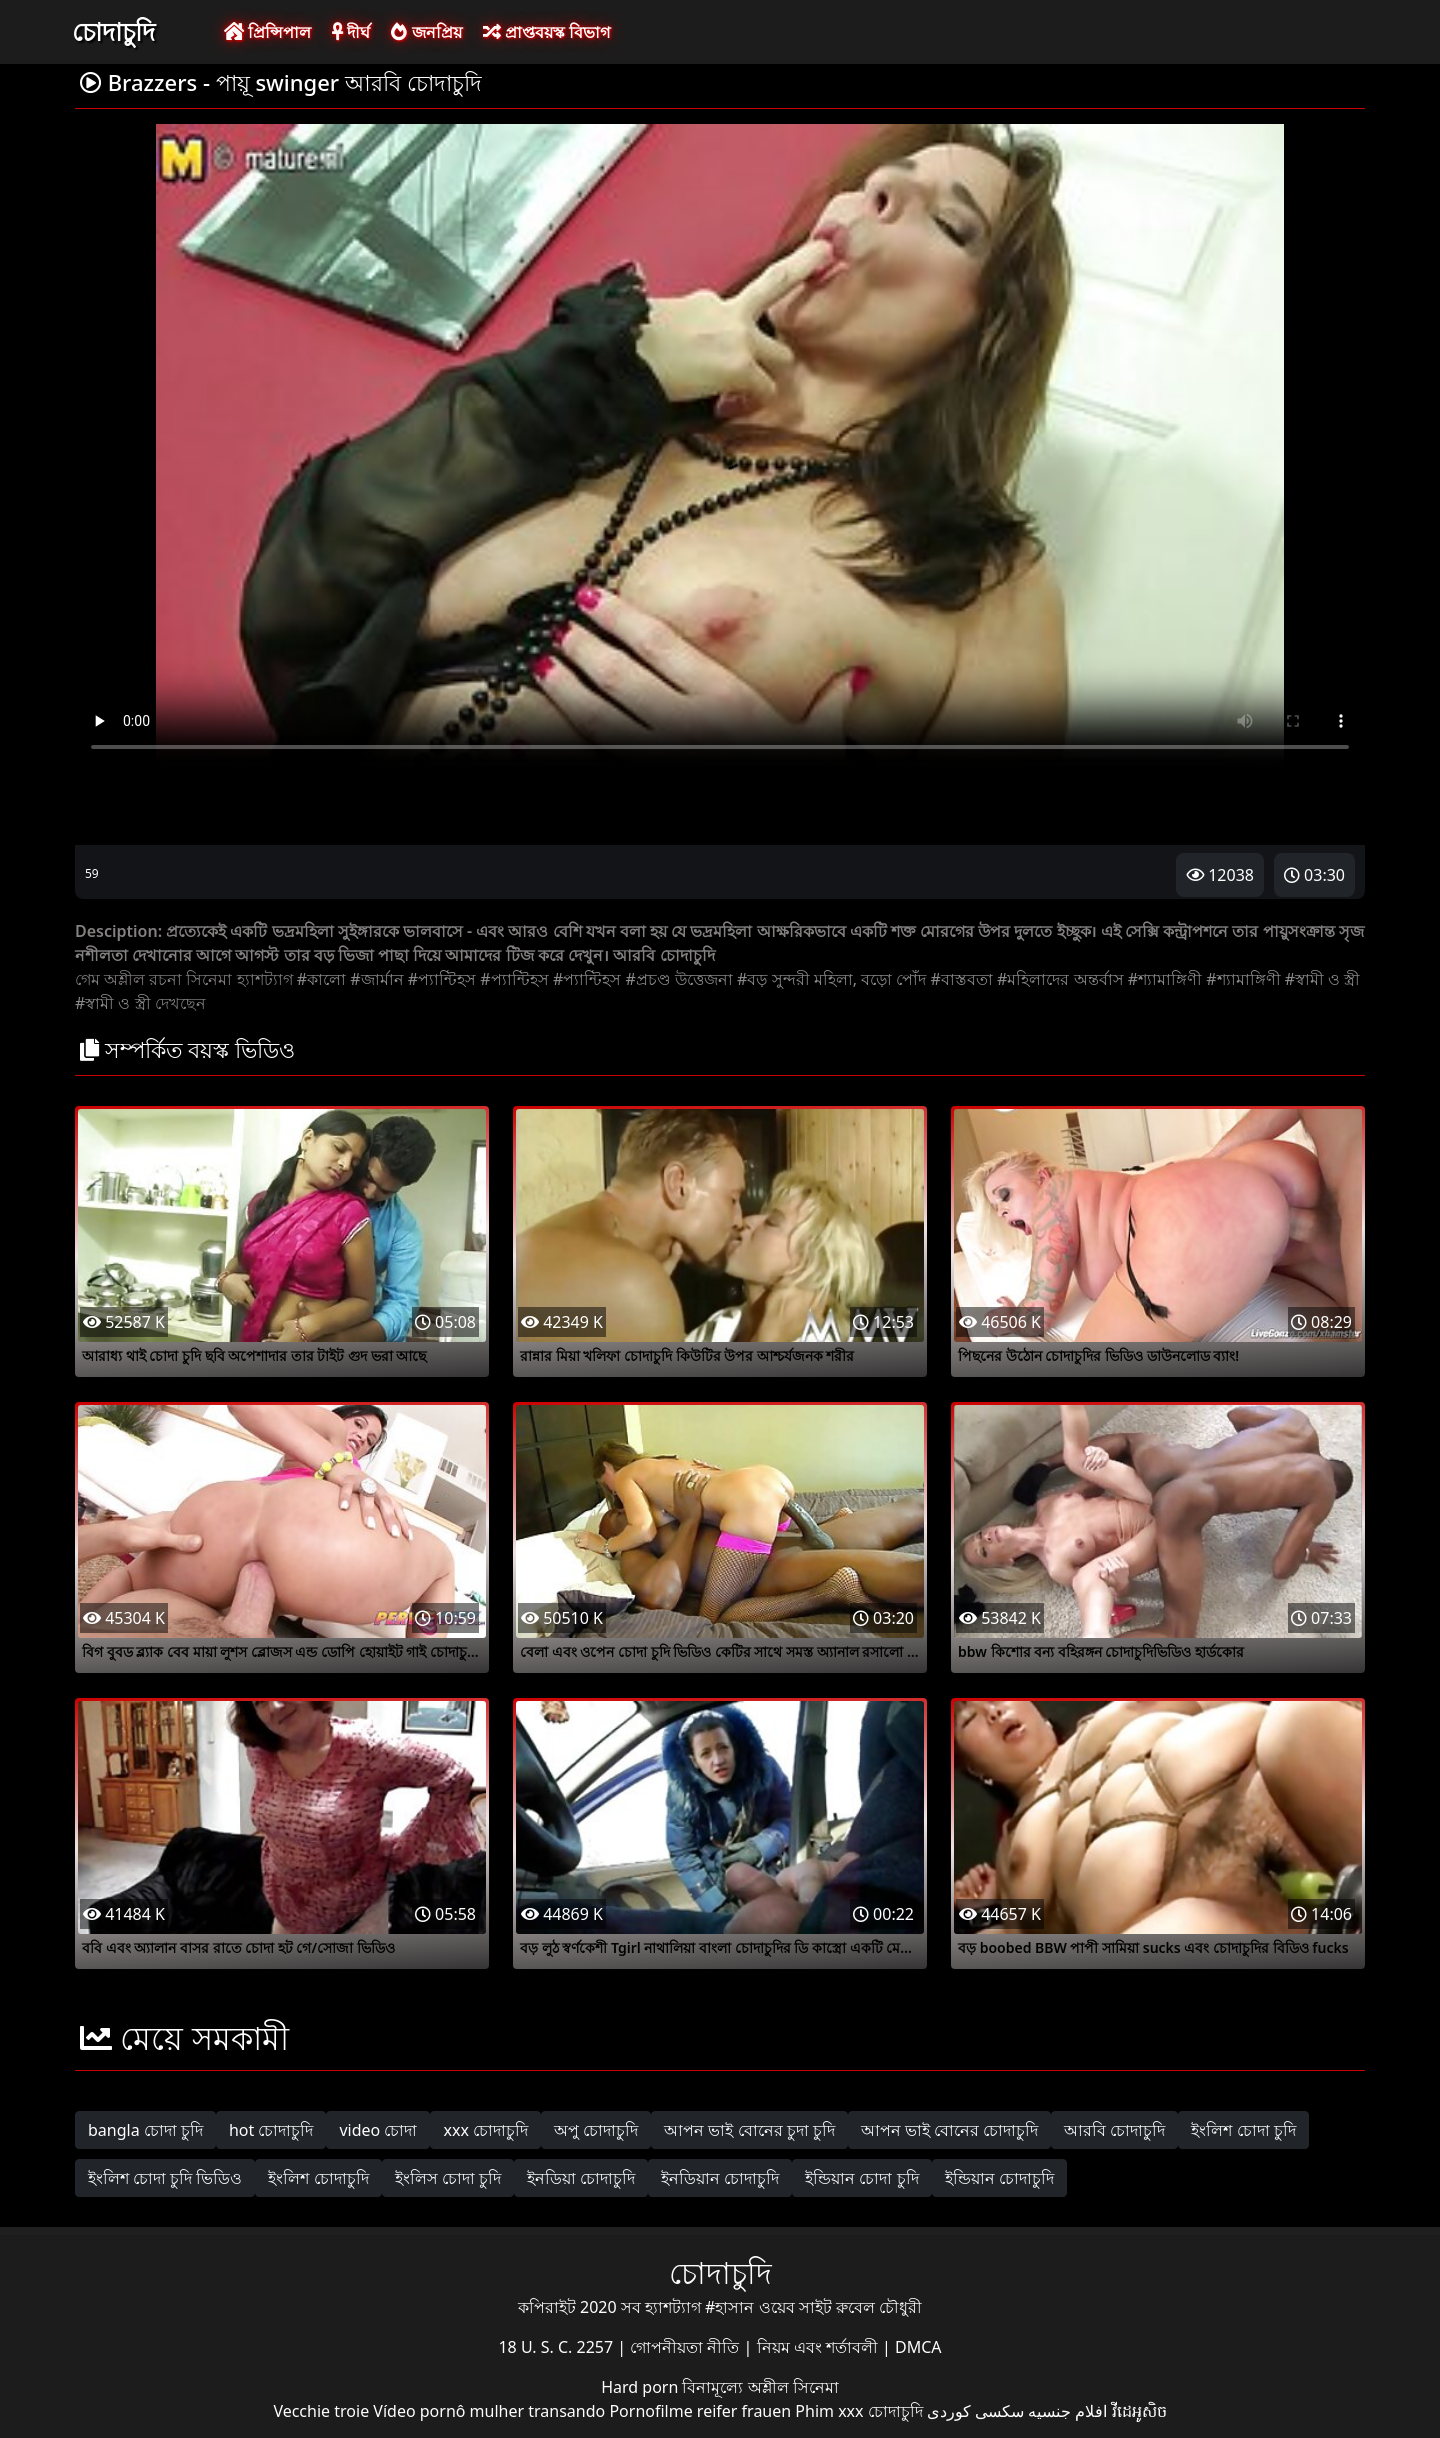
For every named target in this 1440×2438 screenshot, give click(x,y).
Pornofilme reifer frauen (700, 2411)
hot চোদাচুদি (271, 2130)
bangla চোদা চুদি (145, 2130)
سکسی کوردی (975, 2411)
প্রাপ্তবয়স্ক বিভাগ (546, 32)
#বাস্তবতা (962, 979)
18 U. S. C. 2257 (557, 2347)
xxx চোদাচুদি (485, 2130)
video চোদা (378, 2130)
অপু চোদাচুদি (596, 2130)
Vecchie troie (321, 2411)
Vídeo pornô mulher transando (489, 2411)
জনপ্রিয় (426, 32)
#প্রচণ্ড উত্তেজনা (679, 979)
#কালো (321, 979)
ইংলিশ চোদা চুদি (1243, 2130)
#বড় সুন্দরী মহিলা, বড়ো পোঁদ (831, 979)
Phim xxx (829, 2411)
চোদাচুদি (113, 31)
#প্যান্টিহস (442, 979)
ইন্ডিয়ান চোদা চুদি (861, 2178)
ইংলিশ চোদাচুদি (318, 2178)
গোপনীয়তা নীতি (686, 2347)
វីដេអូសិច (1139, 2411)
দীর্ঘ (351, 32)
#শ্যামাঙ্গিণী (1165, 979)
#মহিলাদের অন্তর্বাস (1060, 979)
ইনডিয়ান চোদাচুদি (720, 2178)
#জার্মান (376, 979)
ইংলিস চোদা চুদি (448, 2178)
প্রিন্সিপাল (267, 32)
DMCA (918, 2347)
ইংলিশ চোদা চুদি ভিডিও (165, 2178)
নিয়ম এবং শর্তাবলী (819, 2347)
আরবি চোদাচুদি (1114, 2130)
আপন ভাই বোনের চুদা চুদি (749, 2130)
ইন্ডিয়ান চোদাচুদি (999, 2178)
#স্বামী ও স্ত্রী (1323, 979)
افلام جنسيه (1067, 2411)
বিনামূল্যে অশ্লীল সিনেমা (760, 2387)
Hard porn (641, 2387)
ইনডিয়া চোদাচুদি (581, 2178)
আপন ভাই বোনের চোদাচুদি (949, 2130)
